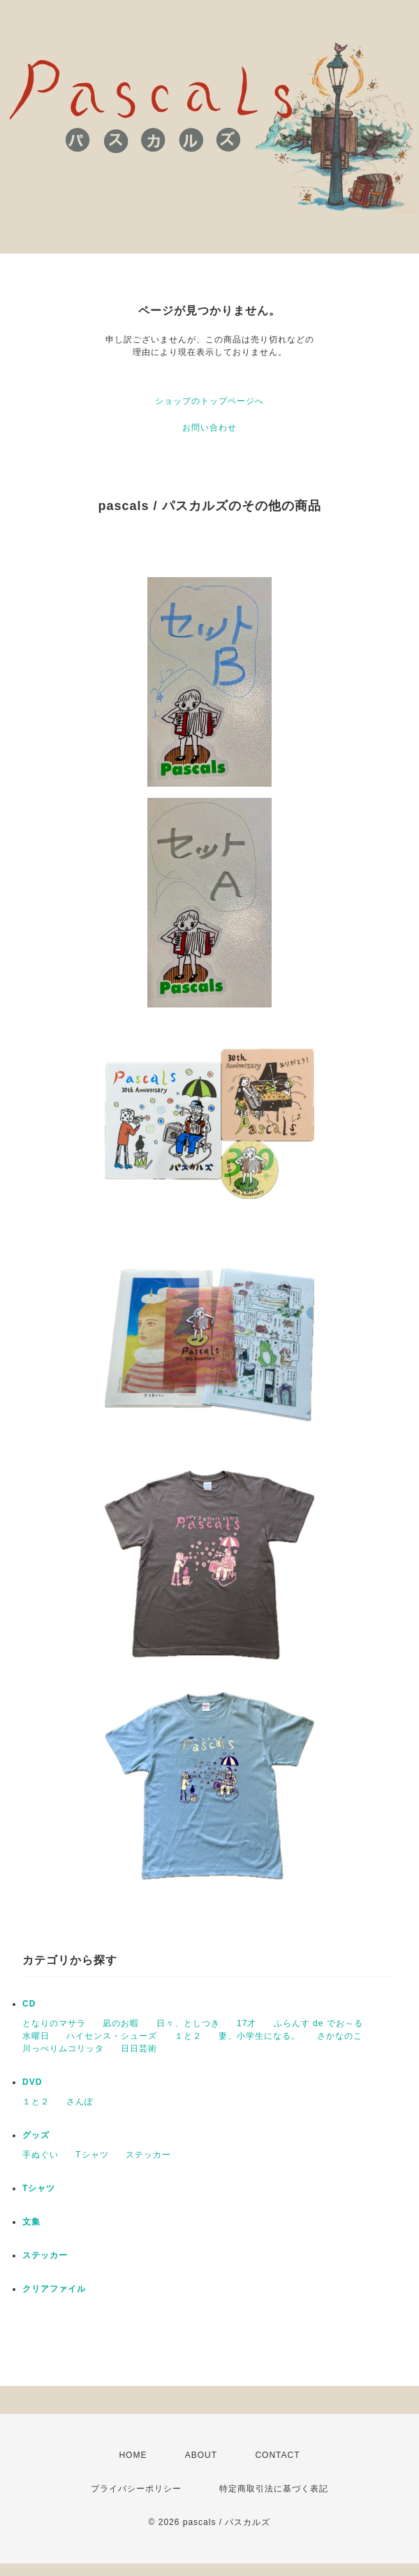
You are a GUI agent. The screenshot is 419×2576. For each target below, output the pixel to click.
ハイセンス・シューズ (111, 2036)
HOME (133, 2455)
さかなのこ (339, 2036)
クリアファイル (54, 2289)
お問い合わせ (209, 427)
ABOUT (201, 2455)
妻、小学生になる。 (259, 2036)
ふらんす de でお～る (318, 2023)
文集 (31, 2222)
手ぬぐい (40, 2155)
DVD (32, 2082)
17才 (246, 2023)
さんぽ (80, 2101)
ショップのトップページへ (209, 401)
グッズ (36, 2135)
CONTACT (277, 2455)
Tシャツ (91, 2155)
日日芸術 (139, 2048)
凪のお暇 (121, 2023)
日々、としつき (188, 2023)
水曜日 (36, 2036)
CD (29, 2004)
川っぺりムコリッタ (63, 2048)
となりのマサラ (54, 2023)
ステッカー (148, 2155)
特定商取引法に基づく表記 (273, 2489)
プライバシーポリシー (136, 2489)
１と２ (188, 2036)
